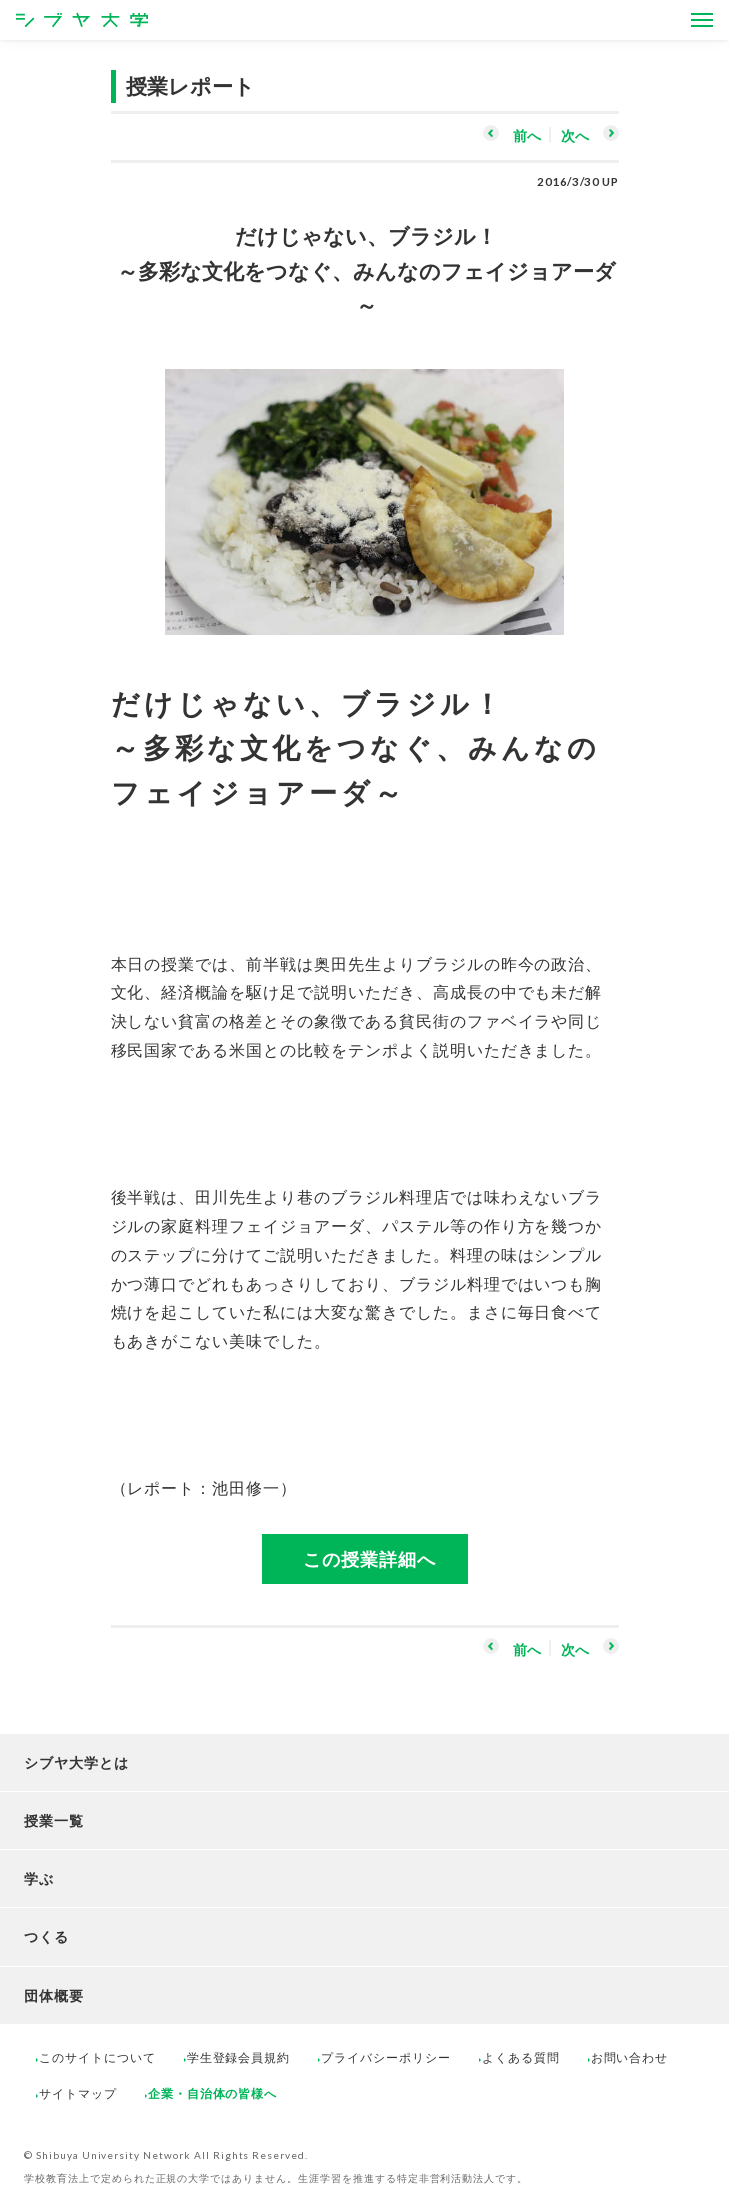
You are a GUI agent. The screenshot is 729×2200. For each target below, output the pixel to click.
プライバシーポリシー (386, 2057)
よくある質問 (521, 2057)
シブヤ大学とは (76, 1762)
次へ (575, 135)
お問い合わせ (630, 2057)
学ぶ (39, 1878)
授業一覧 (54, 1820)
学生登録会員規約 (239, 2057)
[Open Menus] (702, 20)
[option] (365, 492)
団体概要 (54, 1995)
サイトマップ (78, 2093)
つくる (46, 1936)
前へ (527, 135)
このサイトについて (97, 2057)
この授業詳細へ (369, 1559)
